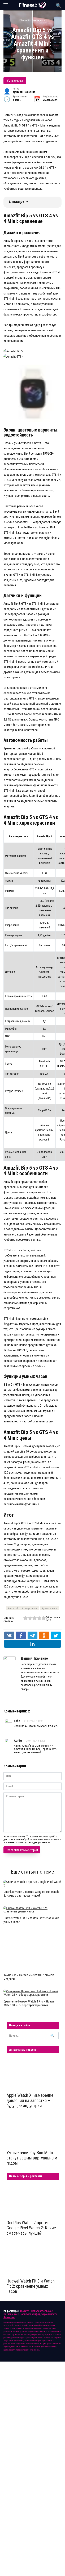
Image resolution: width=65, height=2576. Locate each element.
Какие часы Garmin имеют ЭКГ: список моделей (28, 2145)
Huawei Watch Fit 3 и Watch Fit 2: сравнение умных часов (31, 2088)
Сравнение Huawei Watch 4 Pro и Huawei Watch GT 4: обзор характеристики (29, 2197)
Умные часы (39, 20)
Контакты (9, 2510)
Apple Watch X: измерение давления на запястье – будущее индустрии (30, 2294)
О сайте (24, 2504)
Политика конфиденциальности (38, 2507)
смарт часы (30, 1713)
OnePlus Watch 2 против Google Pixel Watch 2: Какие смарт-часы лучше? (31, 2030)
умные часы (50, 1713)
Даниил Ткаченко (34, 1763)
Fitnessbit (24, 20)
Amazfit (13, 1713)
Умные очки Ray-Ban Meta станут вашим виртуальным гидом (32, 2351)
